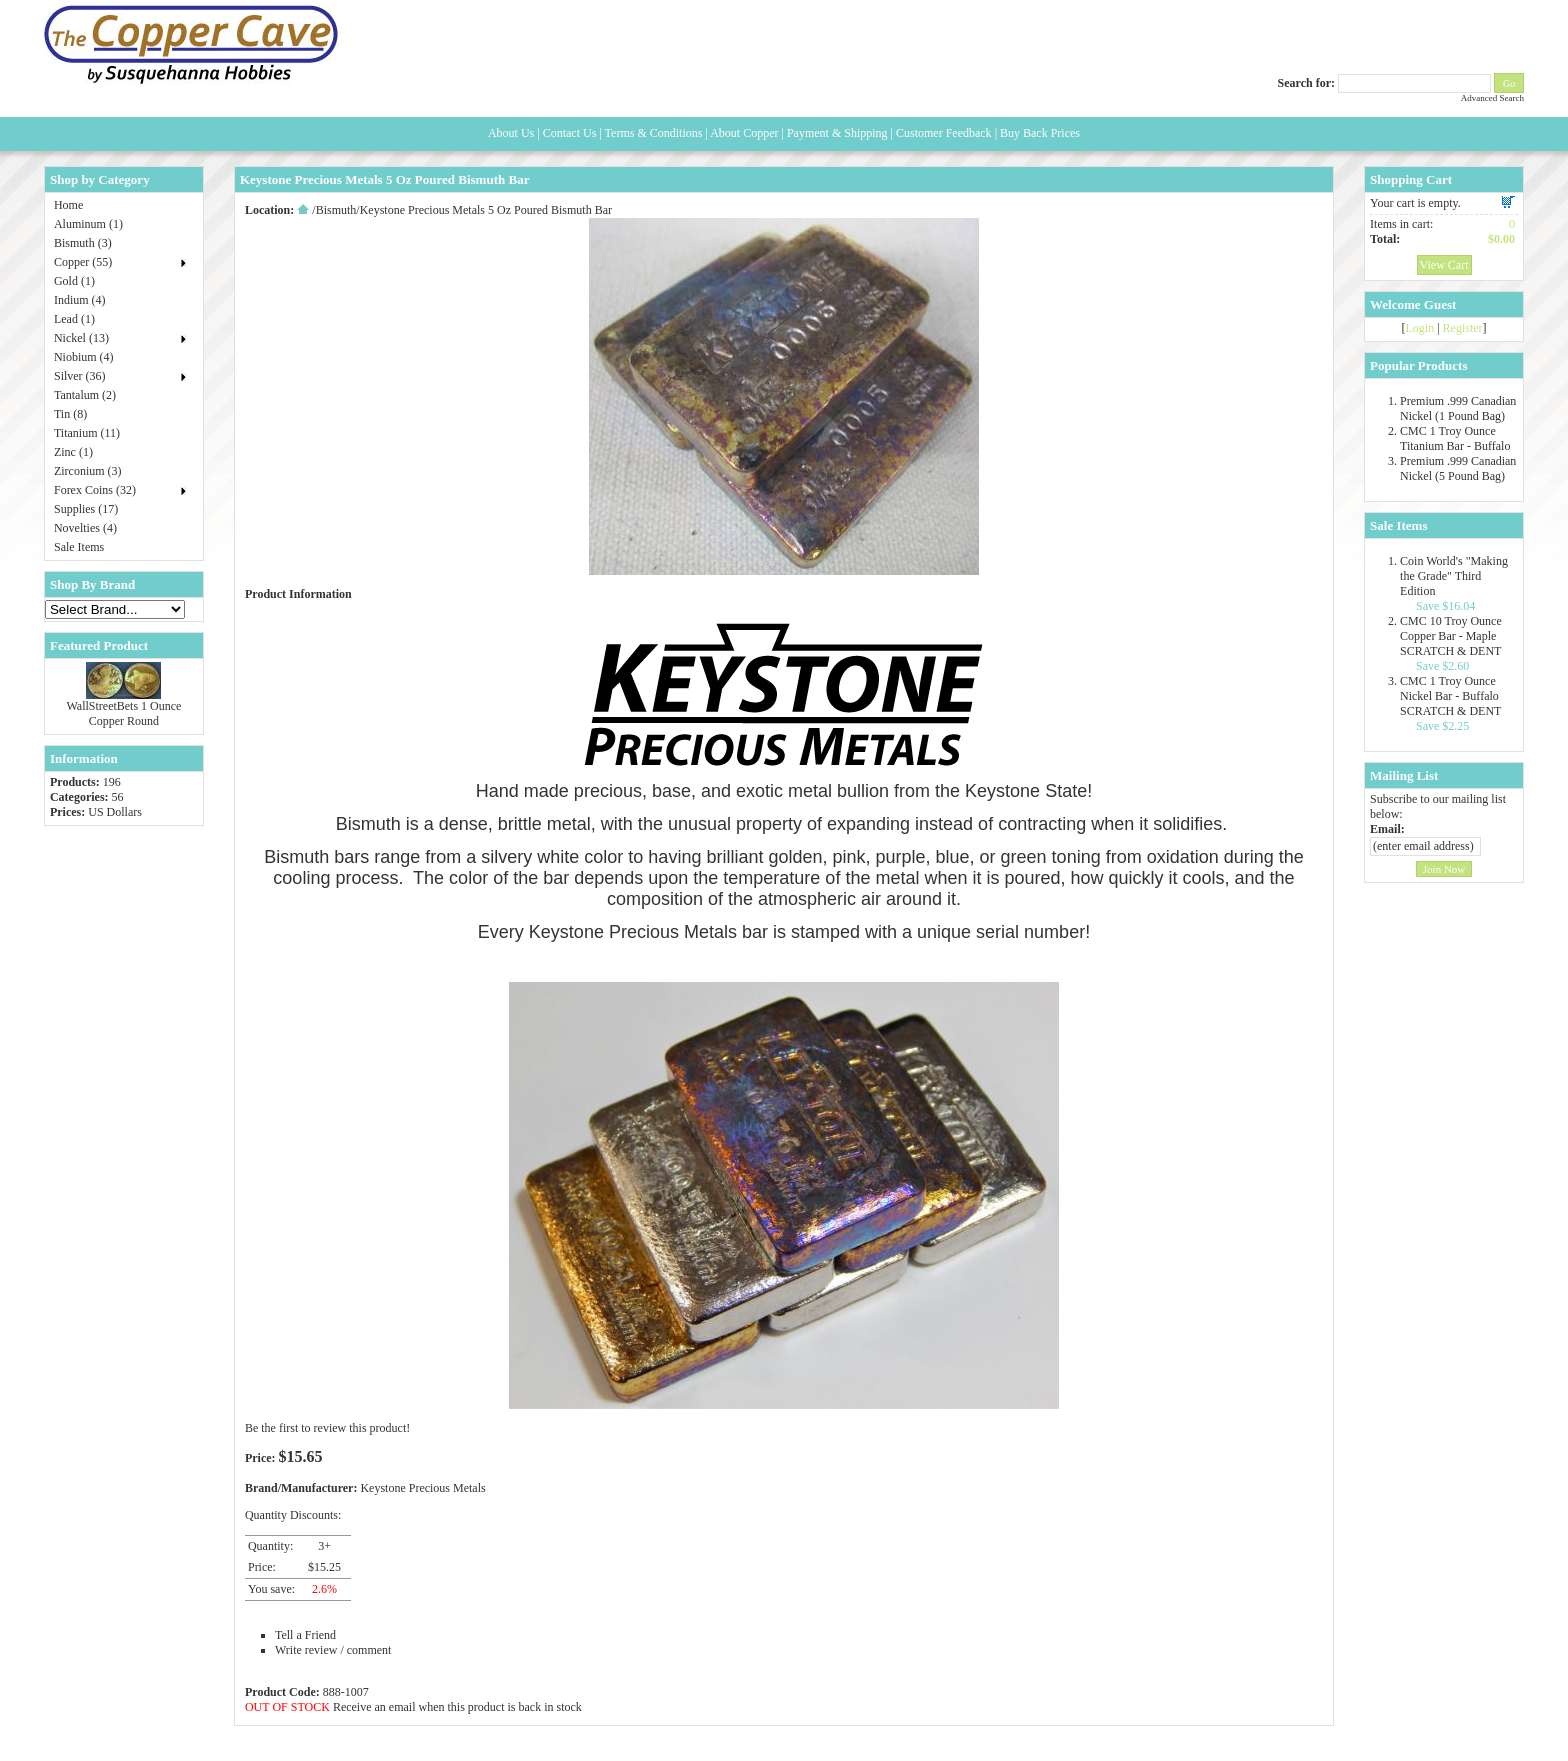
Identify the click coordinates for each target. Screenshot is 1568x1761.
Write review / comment (333, 1650)
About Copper (744, 133)
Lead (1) (74, 319)
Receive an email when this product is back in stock (457, 1707)
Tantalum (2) (85, 395)
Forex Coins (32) (95, 490)
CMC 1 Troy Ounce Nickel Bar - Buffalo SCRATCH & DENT (1450, 696)
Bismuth (336, 210)
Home (68, 205)
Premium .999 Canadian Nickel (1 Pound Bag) (1458, 408)
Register (1463, 328)
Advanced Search (1492, 98)
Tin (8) (70, 414)
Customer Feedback (944, 133)
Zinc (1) (73, 452)
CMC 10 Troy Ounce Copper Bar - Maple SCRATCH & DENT (1451, 636)
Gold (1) (74, 281)
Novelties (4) (85, 528)
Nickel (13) (81, 338)
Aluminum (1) (88, 224)
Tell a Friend (305, 1635)
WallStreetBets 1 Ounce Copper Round (123, 713)
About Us (511, 133)
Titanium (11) (87, 433)
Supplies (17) (86, 509)
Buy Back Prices (1040, 133)
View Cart (1444, 265)
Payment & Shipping (837, 133)
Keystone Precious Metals (422, 1488)
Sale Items (79, 547)
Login (1420, 328)
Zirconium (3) (88, 471)
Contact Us (570, 133)
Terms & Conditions (654, 133)
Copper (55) (83, 262)
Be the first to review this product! (327, 1428)
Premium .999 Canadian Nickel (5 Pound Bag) (1458, 468)
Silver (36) (80, 376)
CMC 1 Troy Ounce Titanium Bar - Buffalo (1455, 438)
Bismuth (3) (83, 243)
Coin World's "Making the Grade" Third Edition (1454, 576)
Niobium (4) (84, 357)
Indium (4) (80, 300)
